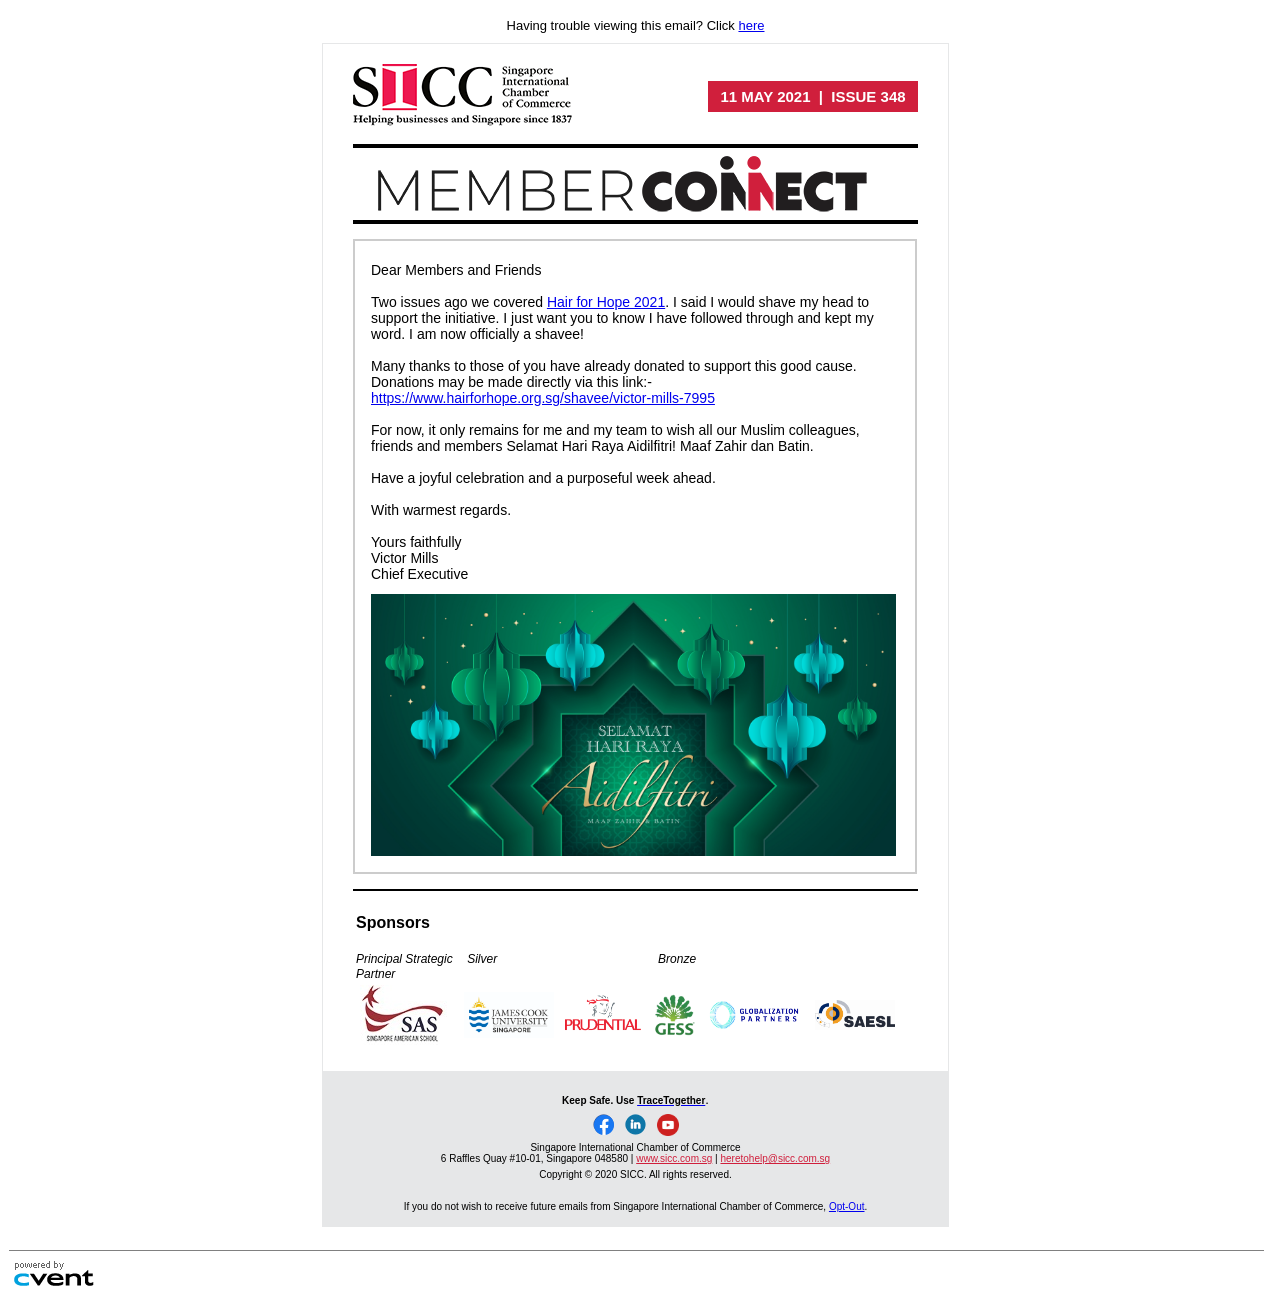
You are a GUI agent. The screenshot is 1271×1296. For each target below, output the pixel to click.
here (751, 25)
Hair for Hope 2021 (606, 302)
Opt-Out (847, 1206)
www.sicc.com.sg (674, 1158)
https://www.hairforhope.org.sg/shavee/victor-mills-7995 (543, 398)
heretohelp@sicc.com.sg (775, 1158)
